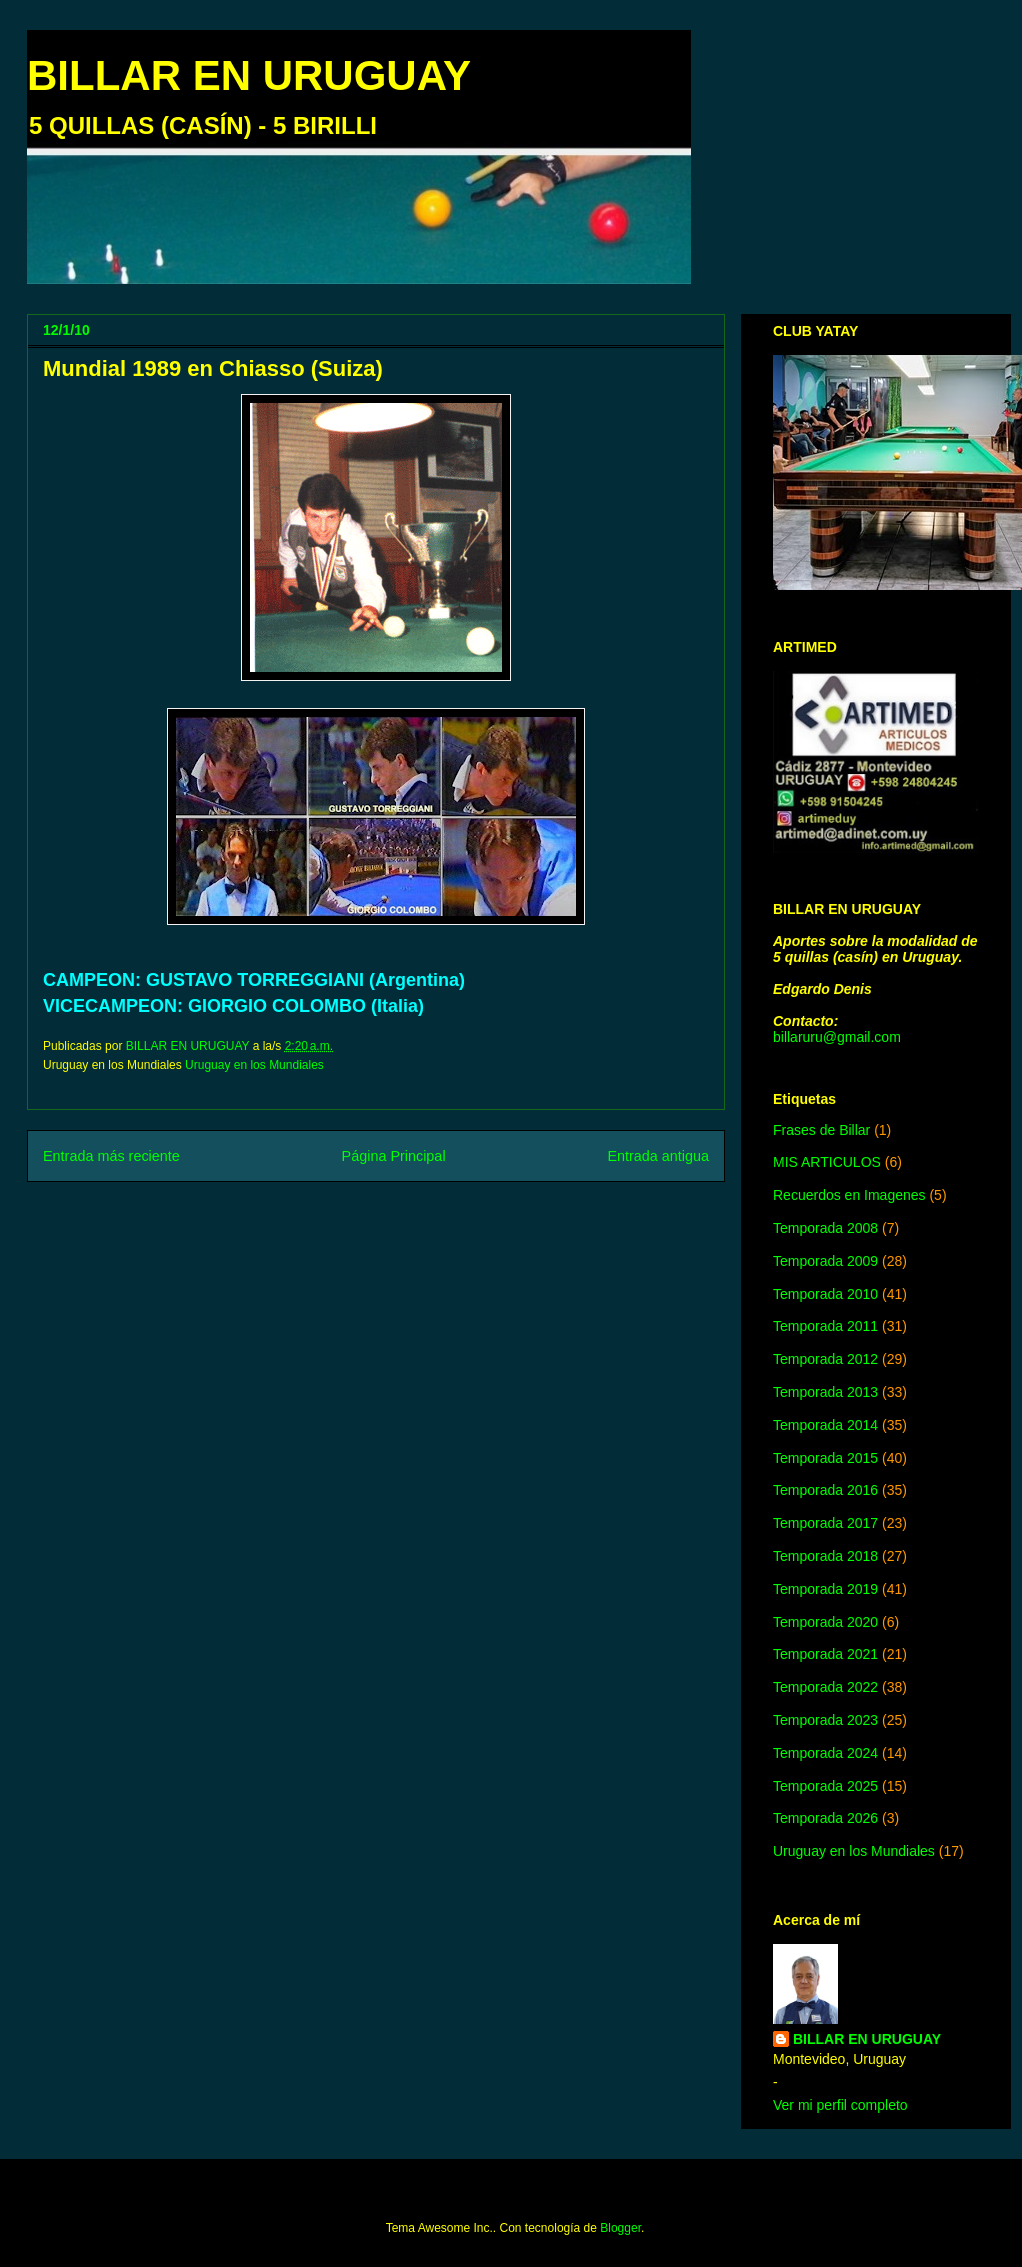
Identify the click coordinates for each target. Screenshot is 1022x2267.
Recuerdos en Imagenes (849, 1195)
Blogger (620, 2228)
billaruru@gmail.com (837, 1037)
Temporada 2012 (825, 1359)
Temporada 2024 (825, 1753)
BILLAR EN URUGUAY (249, 75)
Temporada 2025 (825, 1786)
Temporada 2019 (825, 1589)
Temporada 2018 (825, 1556)
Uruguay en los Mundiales (254, 1065)
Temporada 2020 (825, 1622)
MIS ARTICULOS (827, 1162)
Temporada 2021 (825, 1654)
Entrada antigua (658, 1156)
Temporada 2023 (825, 1720)
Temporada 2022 (825, 1687)
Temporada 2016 (825, 1490)
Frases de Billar (821, 1130)
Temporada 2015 (825, 1458)
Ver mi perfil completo (840, 2105)
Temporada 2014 (825, 1425)
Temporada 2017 (825, 1523)
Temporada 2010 (825, 1294)
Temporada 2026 (825, 1818)
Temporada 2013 (825, 1392)
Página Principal (394, 1156)
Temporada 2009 (825, 1261)
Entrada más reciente (111, 1156)
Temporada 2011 (825, 1326)
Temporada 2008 (825, 1228)
